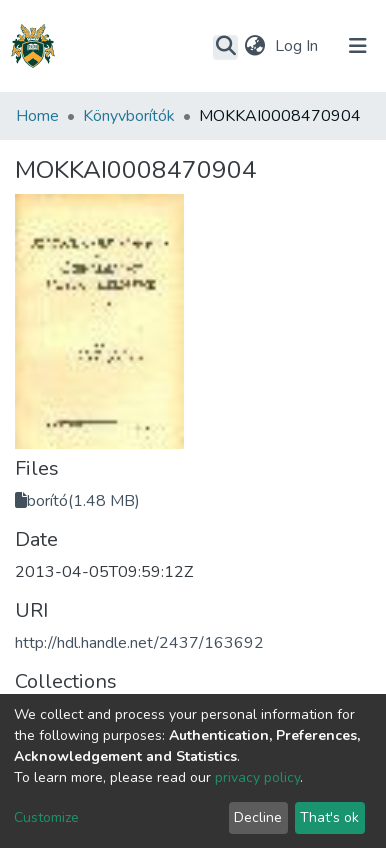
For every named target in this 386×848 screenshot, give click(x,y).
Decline (258, 817)
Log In (298, 46)
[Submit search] (225, 47)
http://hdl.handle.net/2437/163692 (139, 643)
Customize (46, 817)
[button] (254, 46)
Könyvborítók (129, 116)
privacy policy (257, 777)
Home (37, 116)
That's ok (329, 817)
